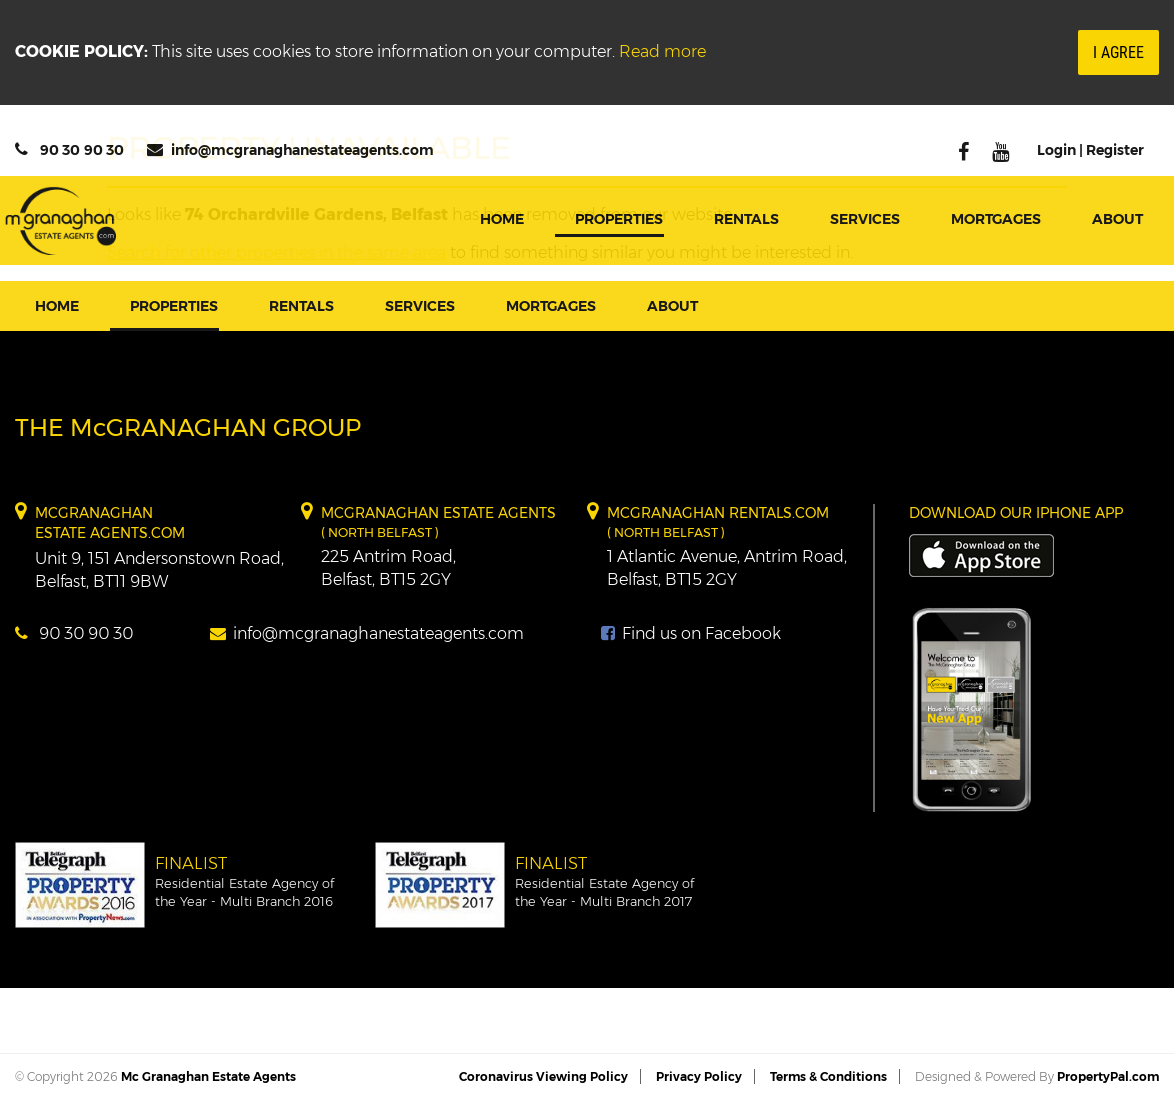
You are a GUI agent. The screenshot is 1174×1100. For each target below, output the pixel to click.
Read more (662, 51)
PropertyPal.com (1108, 1076)
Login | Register (1090, 150)
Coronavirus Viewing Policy (543, 1076)
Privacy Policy (699, 1076)
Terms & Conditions (828, 1076)
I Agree (1118, 52)
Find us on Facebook (691, 633)
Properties (619, 219)
